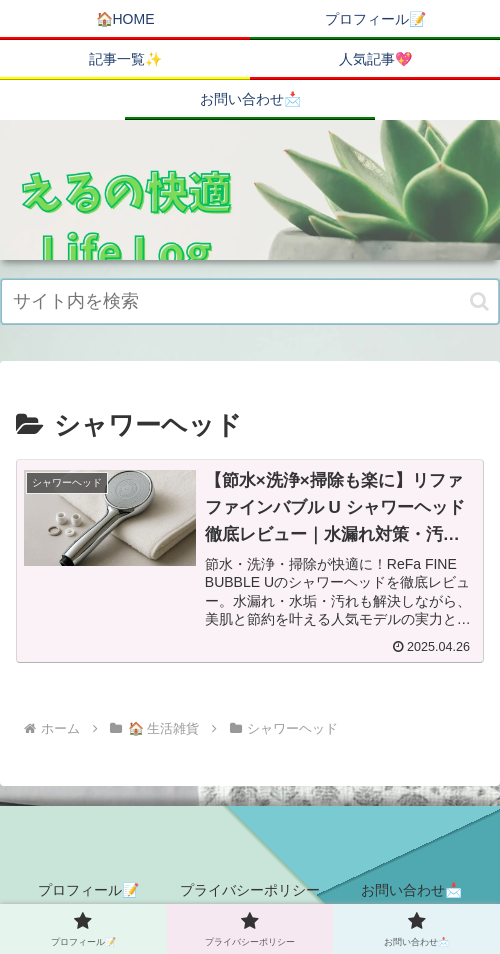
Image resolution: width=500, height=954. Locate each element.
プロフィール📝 (88, 890)
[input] (250, 301)
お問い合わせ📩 (411, 890)
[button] (479, 301)
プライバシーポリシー (250, 890)
